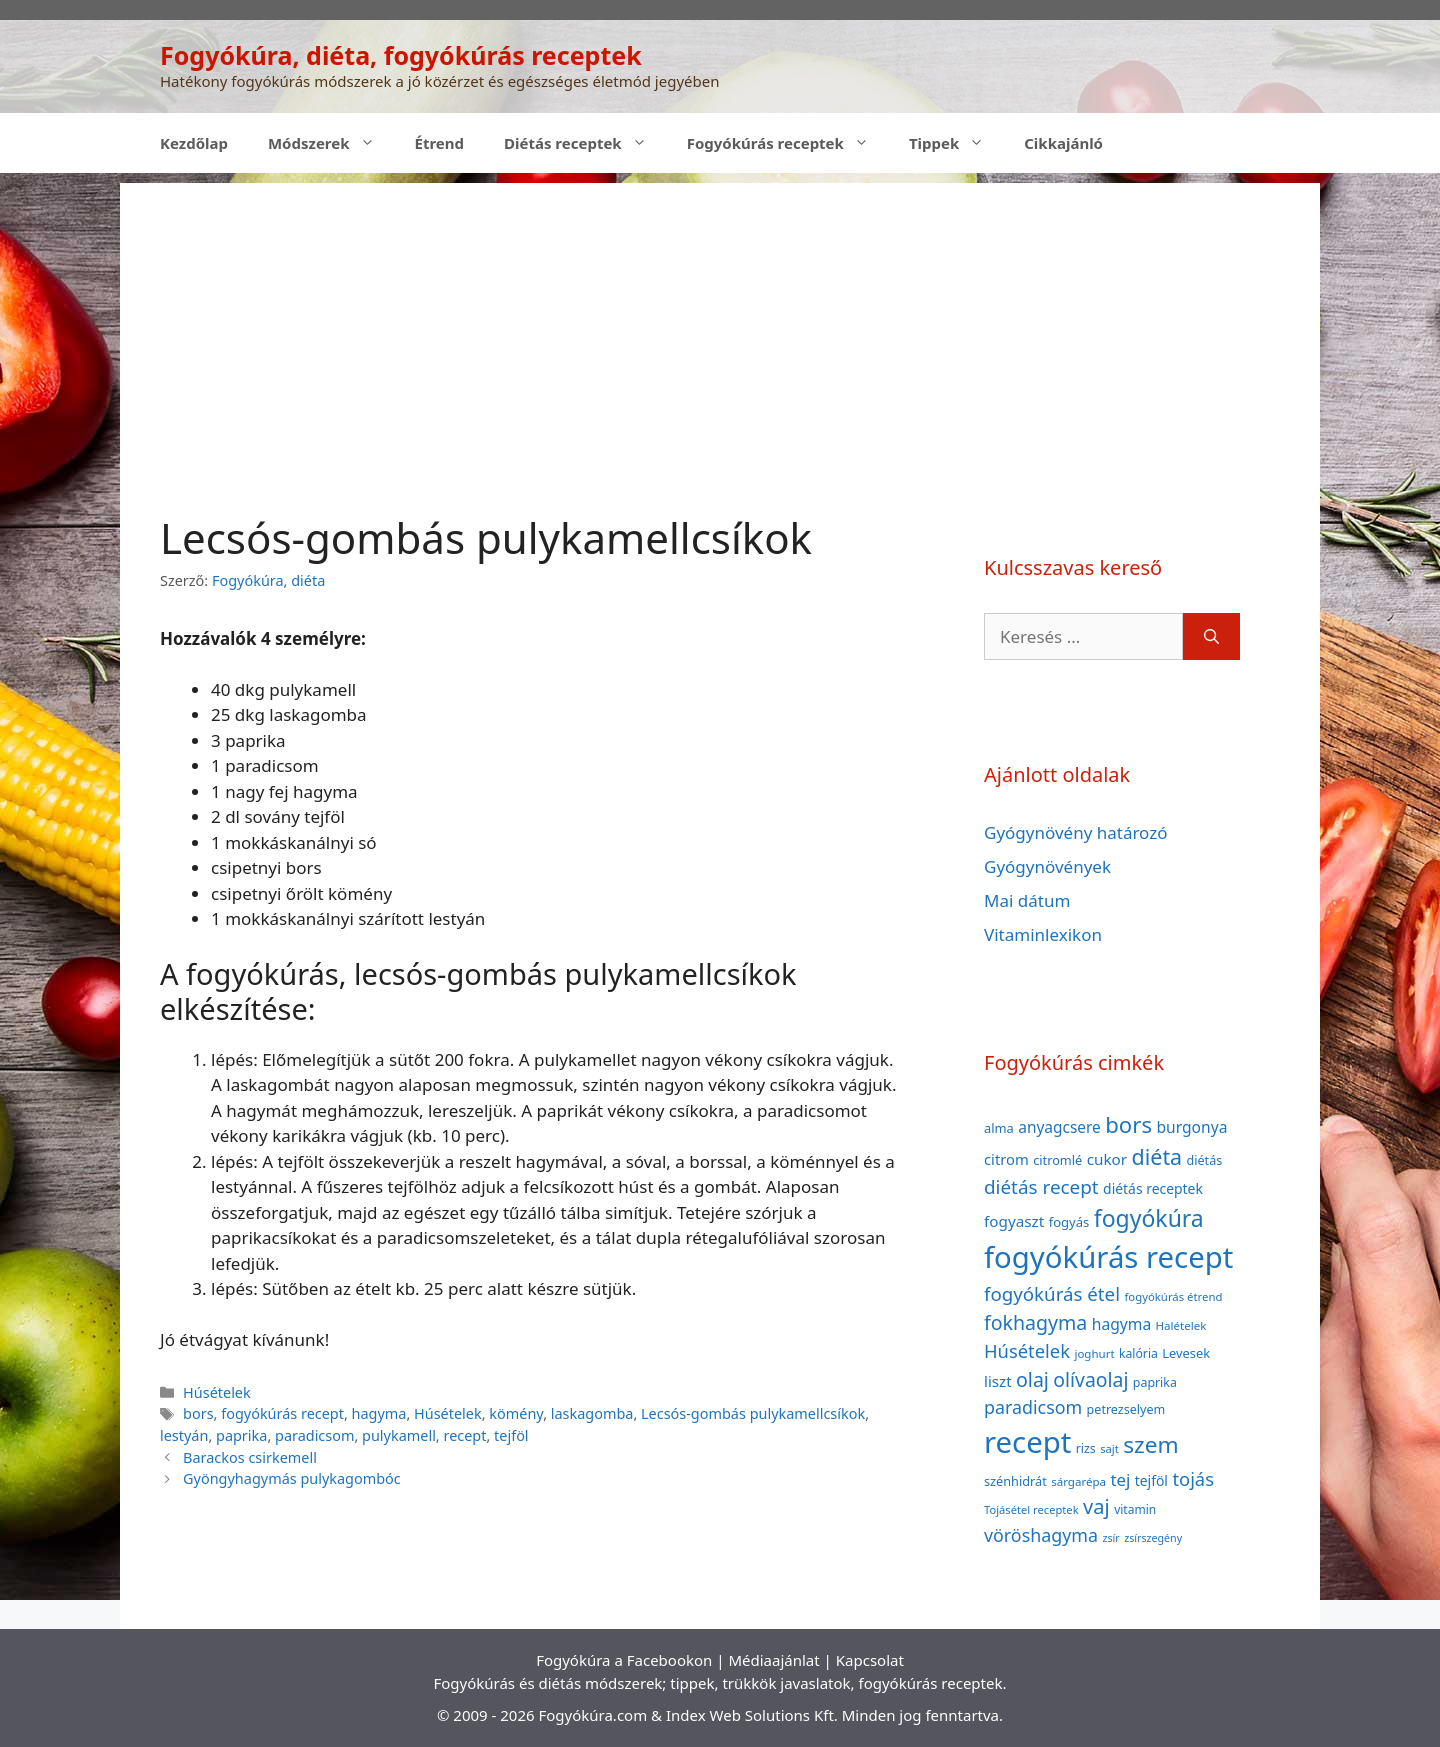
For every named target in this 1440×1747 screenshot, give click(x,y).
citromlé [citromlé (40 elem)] (1057, 1160)
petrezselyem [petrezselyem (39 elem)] (1126, 1409)
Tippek (956, 143)
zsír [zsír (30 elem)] (1110, 1538)
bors (198, 1413)
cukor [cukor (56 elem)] (1107, 1159)
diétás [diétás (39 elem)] (1205, 1160)
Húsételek (217, 1392)
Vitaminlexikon (1043, 934)
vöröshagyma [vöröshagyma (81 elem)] (1041, 1535)
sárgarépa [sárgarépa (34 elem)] (1078, 1481)
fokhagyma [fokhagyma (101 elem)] (1035, 1322)
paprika (241, 1435)
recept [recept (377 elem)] (1027, 1442)
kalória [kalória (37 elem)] (1138, 1353)
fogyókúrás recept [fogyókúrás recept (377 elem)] (1108, 1257)
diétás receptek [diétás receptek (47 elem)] (1153, 1188)
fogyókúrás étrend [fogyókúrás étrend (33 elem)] (1173, 1296)
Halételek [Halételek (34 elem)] (1181, 1325)
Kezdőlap (194, 143)
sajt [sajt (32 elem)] (1109, 1448)
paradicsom (314, 1435)
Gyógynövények (1047, 866)
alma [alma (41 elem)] (999, 1128)
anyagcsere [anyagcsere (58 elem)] (1059, 1127)
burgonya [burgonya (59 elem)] (1191, 1127)
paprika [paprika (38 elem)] (1155, 1382)
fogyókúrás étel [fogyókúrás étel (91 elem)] (1052, 1293)
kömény (516, 1413)
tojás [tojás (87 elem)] (1193, 1478)
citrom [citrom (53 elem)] (1006, 1159)
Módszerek (331, 143)
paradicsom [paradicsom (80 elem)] (1033, 1407)
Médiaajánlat (773, 1660)
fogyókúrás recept (282, 1413)
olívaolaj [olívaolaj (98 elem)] (1090, 1379)
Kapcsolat (870, 1660)
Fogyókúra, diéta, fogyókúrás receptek (401, 55)
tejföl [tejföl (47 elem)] (1151, 1480)
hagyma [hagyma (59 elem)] (1121, 1324)
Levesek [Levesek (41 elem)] (1186, 1353)
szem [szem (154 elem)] (1150, 1444)
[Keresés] (1211, 637)
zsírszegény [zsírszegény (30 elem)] (1153, 1538)
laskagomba (592, 1413)
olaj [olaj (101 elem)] (1032, 1379)
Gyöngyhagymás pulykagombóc (292, 1478)
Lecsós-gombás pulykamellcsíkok (753, 1413)
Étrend (440, 143)
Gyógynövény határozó (1076, 832)
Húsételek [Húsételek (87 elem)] (1027, 1350)
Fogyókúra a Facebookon (624, 1660)
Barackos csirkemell (250, 1457)
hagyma (379, 1413)
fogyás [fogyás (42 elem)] (1069, 1222)
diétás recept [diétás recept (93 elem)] (1041, 1187)
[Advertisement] (720, 323)
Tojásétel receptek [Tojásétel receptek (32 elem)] (1031, 1509)
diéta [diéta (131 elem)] (1157, 1156)
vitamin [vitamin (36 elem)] (1135, 1509)
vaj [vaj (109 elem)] (1096, 1506)
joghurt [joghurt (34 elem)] (1094, 1353)
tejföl (511, 1435)
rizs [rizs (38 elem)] (1086, 1448)
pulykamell (399, 1435)
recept (464, 1435)
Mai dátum (1027, 900)
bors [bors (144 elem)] (1128, 1124)
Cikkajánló (1063, 143)
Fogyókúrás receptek (788, 143)
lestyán (184, 1435)
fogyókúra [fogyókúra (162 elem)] (1149, 1218)
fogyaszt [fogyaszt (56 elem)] (1014, 1221)
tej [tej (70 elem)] (1120, 1479)
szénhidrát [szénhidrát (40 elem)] (1015, 1481)
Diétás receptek (585, 143)
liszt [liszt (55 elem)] (998, 1381)
